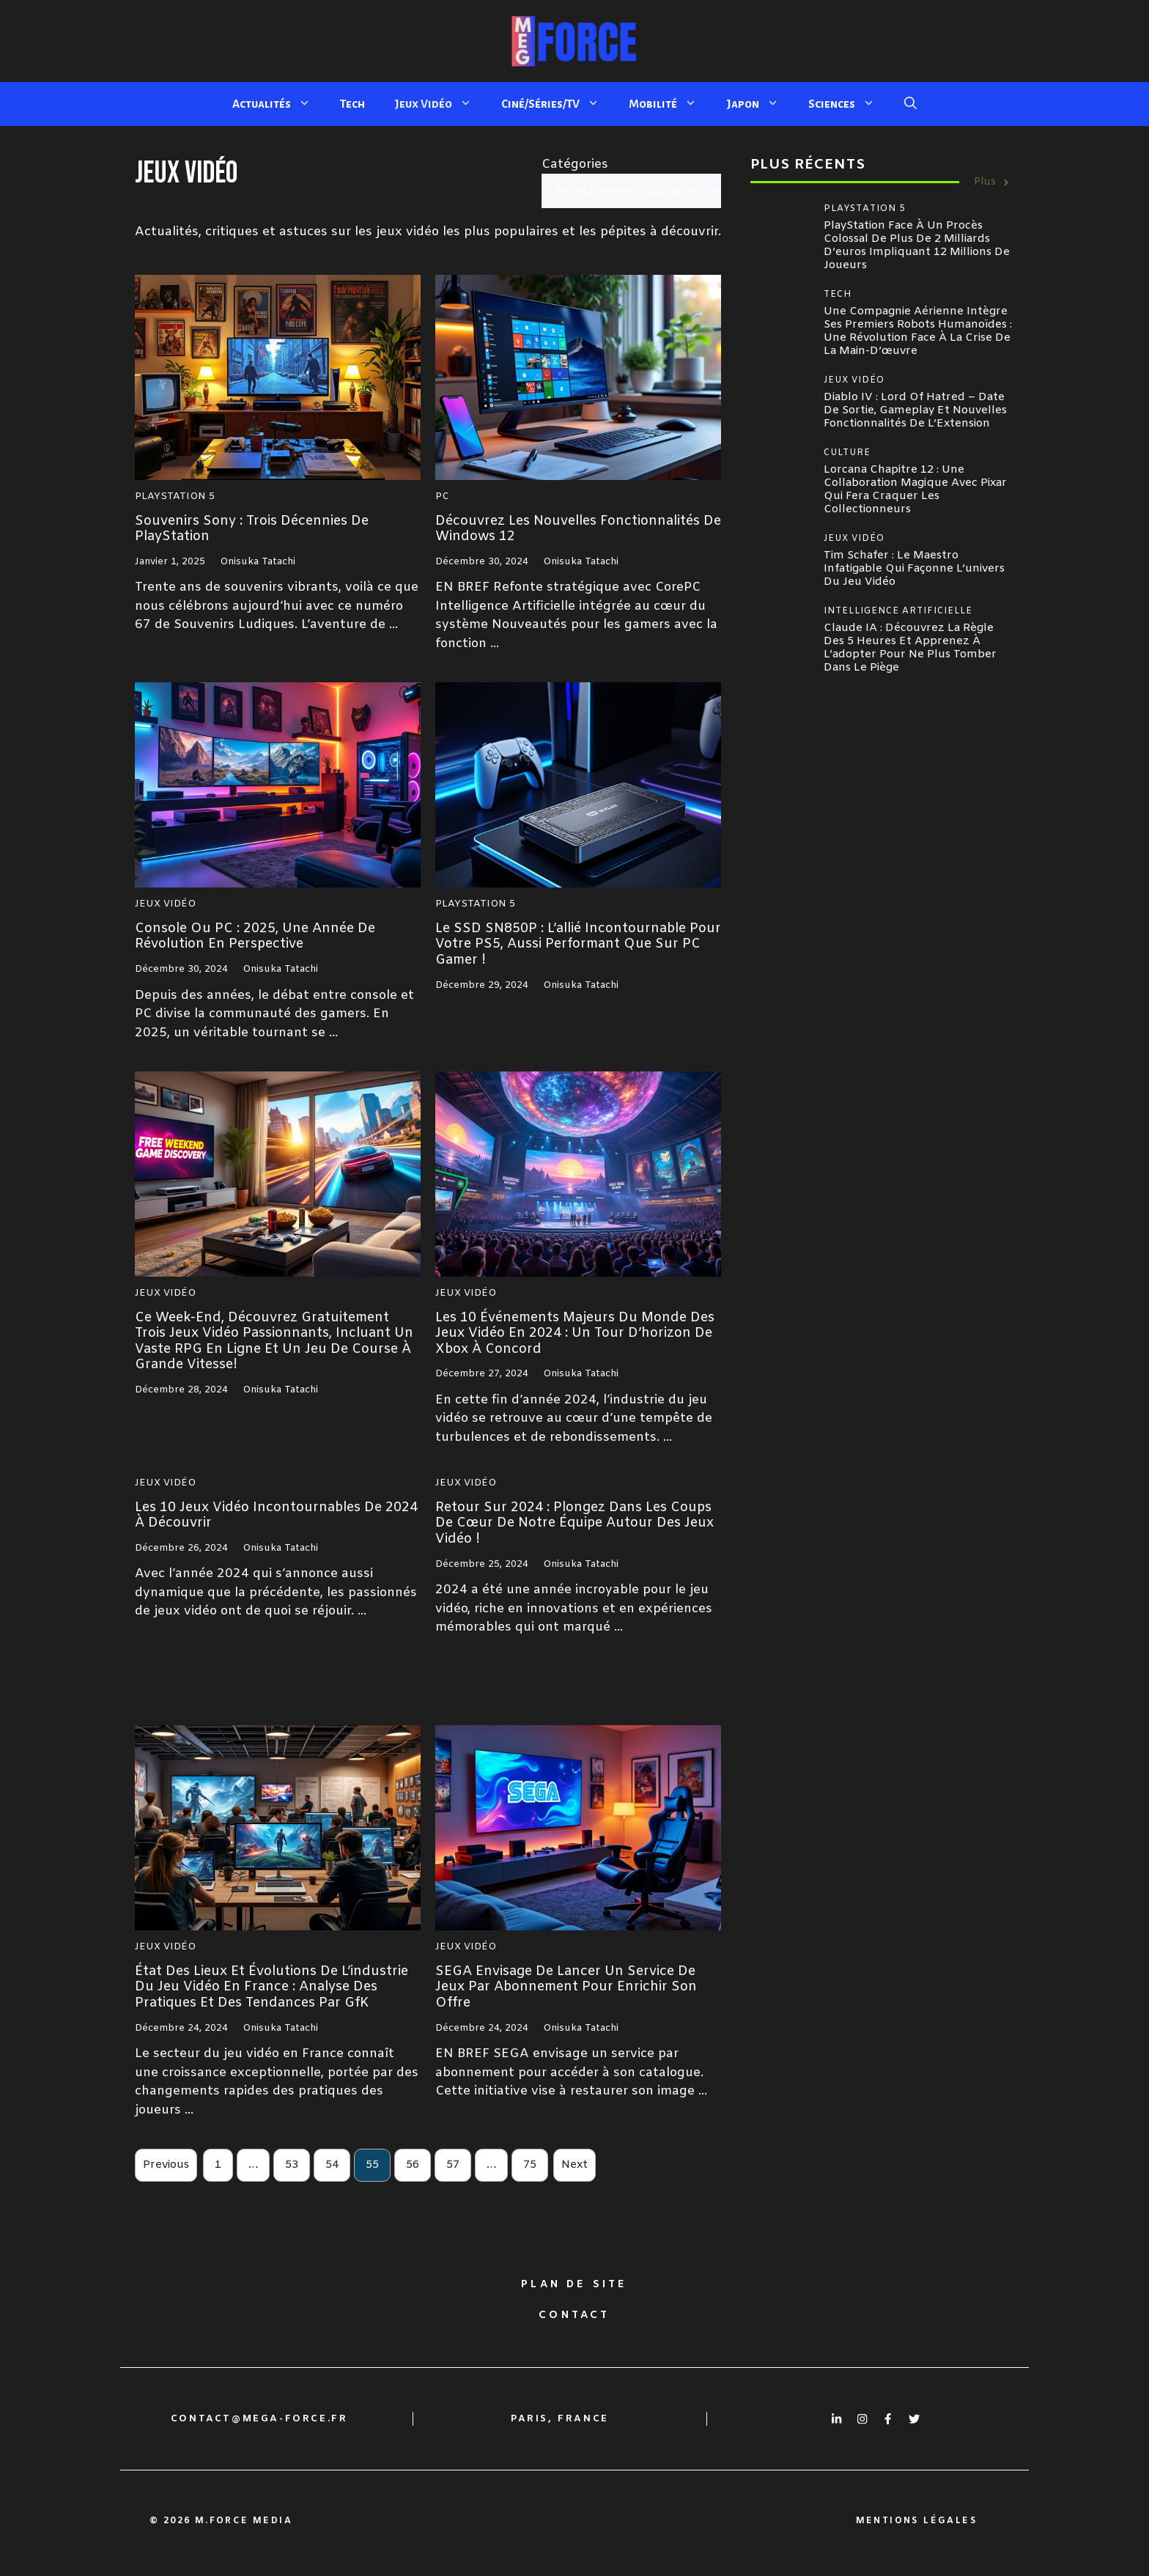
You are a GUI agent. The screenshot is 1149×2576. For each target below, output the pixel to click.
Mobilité (670, 104)
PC (442, 496)
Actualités (278, 104)
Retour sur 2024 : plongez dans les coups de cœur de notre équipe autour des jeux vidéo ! (574, 1523)
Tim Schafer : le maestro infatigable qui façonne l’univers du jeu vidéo (914, 568)
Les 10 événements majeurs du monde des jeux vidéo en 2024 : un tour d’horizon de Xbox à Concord (574, 1333)
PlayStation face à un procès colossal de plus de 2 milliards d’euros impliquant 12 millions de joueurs (917, 245)
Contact (574, 2315)
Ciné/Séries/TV (557, 104)
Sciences (849, 104)
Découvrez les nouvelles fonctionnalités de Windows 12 (578, 529)
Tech (352, 103)
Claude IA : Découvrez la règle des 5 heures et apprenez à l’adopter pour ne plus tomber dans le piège (910, 648)
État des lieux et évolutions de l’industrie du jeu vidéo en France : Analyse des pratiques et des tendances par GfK (271, 1987)
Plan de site (574, 2285)
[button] (910, 104)
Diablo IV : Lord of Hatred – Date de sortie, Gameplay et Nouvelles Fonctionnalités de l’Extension (915, 410)
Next (574, 2165)
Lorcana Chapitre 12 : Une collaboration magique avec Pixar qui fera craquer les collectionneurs (915, 489)
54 (332, 2165)
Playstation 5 (175, 496)
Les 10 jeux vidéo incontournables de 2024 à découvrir (276, 1515)
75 (529, 2165)
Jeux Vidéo (440, 104)
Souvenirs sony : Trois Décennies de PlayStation (252, 529)
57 (452, 2165)
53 (291, 2165)
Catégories (575, 164)
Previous (166, 2165)
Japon (760, 104)
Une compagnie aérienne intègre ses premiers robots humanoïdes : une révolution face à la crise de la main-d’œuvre (918, 331)
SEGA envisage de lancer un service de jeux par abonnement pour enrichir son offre (566, 1987)
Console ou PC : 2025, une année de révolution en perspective (255, 936)
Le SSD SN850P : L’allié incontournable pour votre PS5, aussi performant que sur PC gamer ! (578, 944)
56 (412, 2165)
